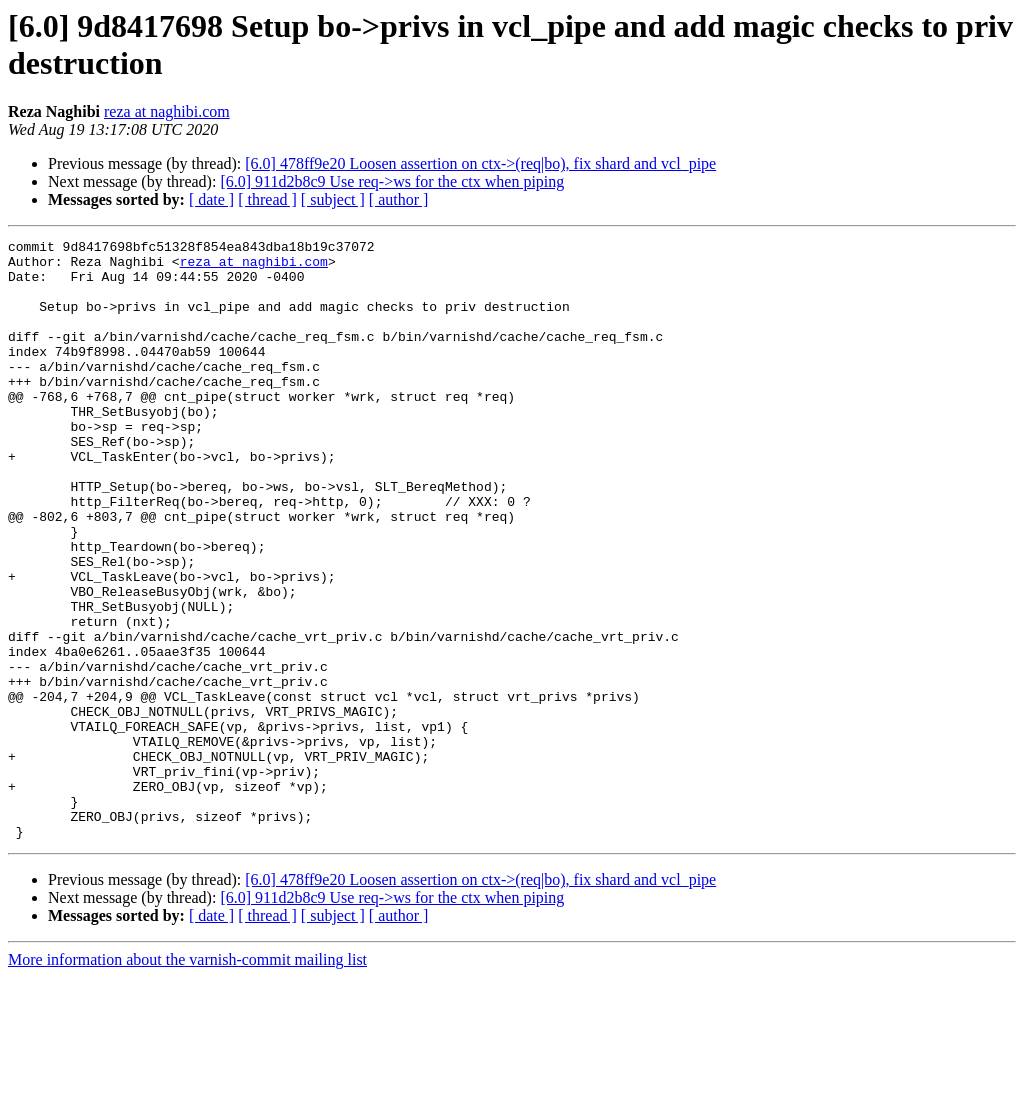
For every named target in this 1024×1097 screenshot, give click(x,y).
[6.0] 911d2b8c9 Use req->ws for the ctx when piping (392, 181)
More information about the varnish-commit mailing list (187, 1079)
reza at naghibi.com (167, 111)
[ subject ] (333, 199)
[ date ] (211, 199)
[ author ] (399, 199)
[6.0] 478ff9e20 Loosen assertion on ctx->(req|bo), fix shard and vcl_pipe (480, 163)
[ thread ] (267, 199)
